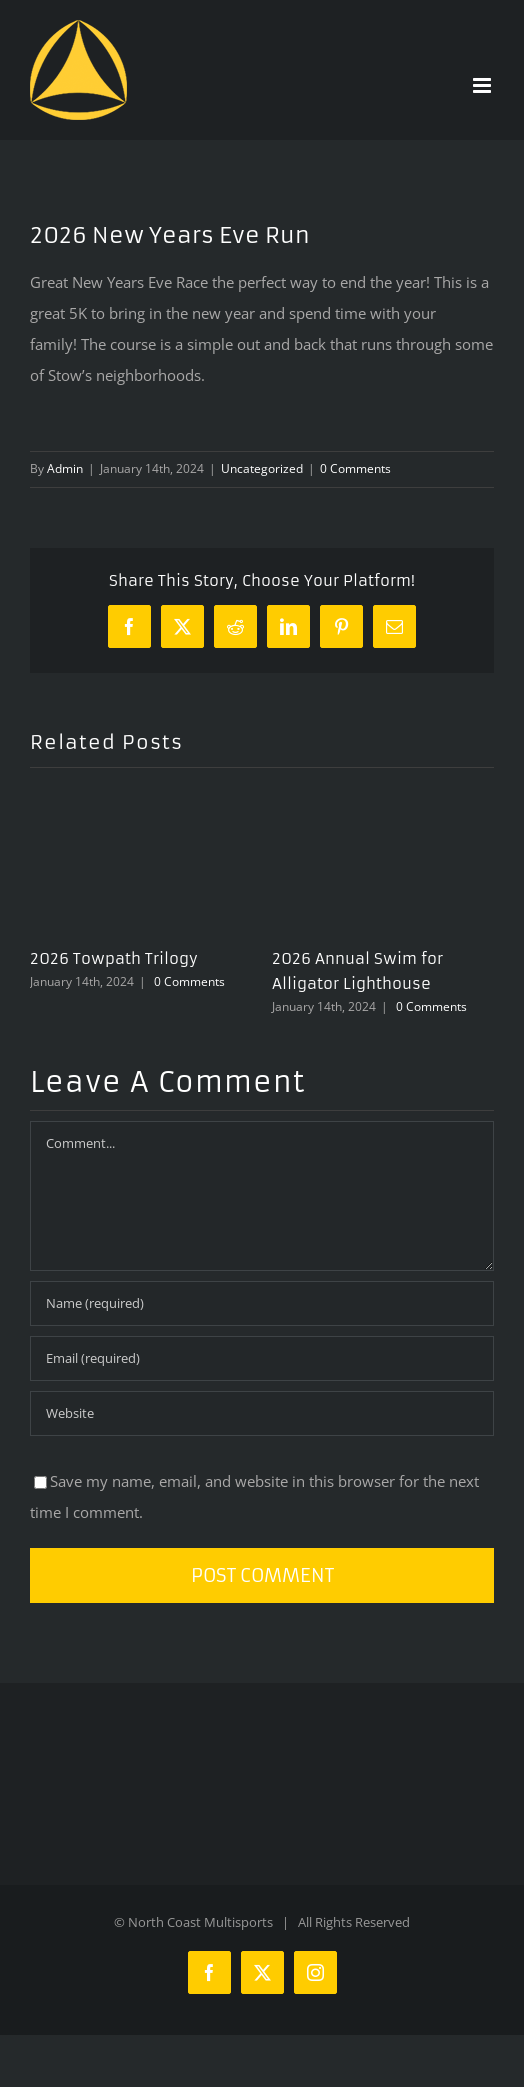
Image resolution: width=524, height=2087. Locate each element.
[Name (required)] (262, 1303)
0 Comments (355, 468)
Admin (65, 468)
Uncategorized (262, 468)
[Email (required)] (262, 1358)
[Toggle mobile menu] (483, 85)
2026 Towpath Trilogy (114, 958)
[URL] (262, 1413)
